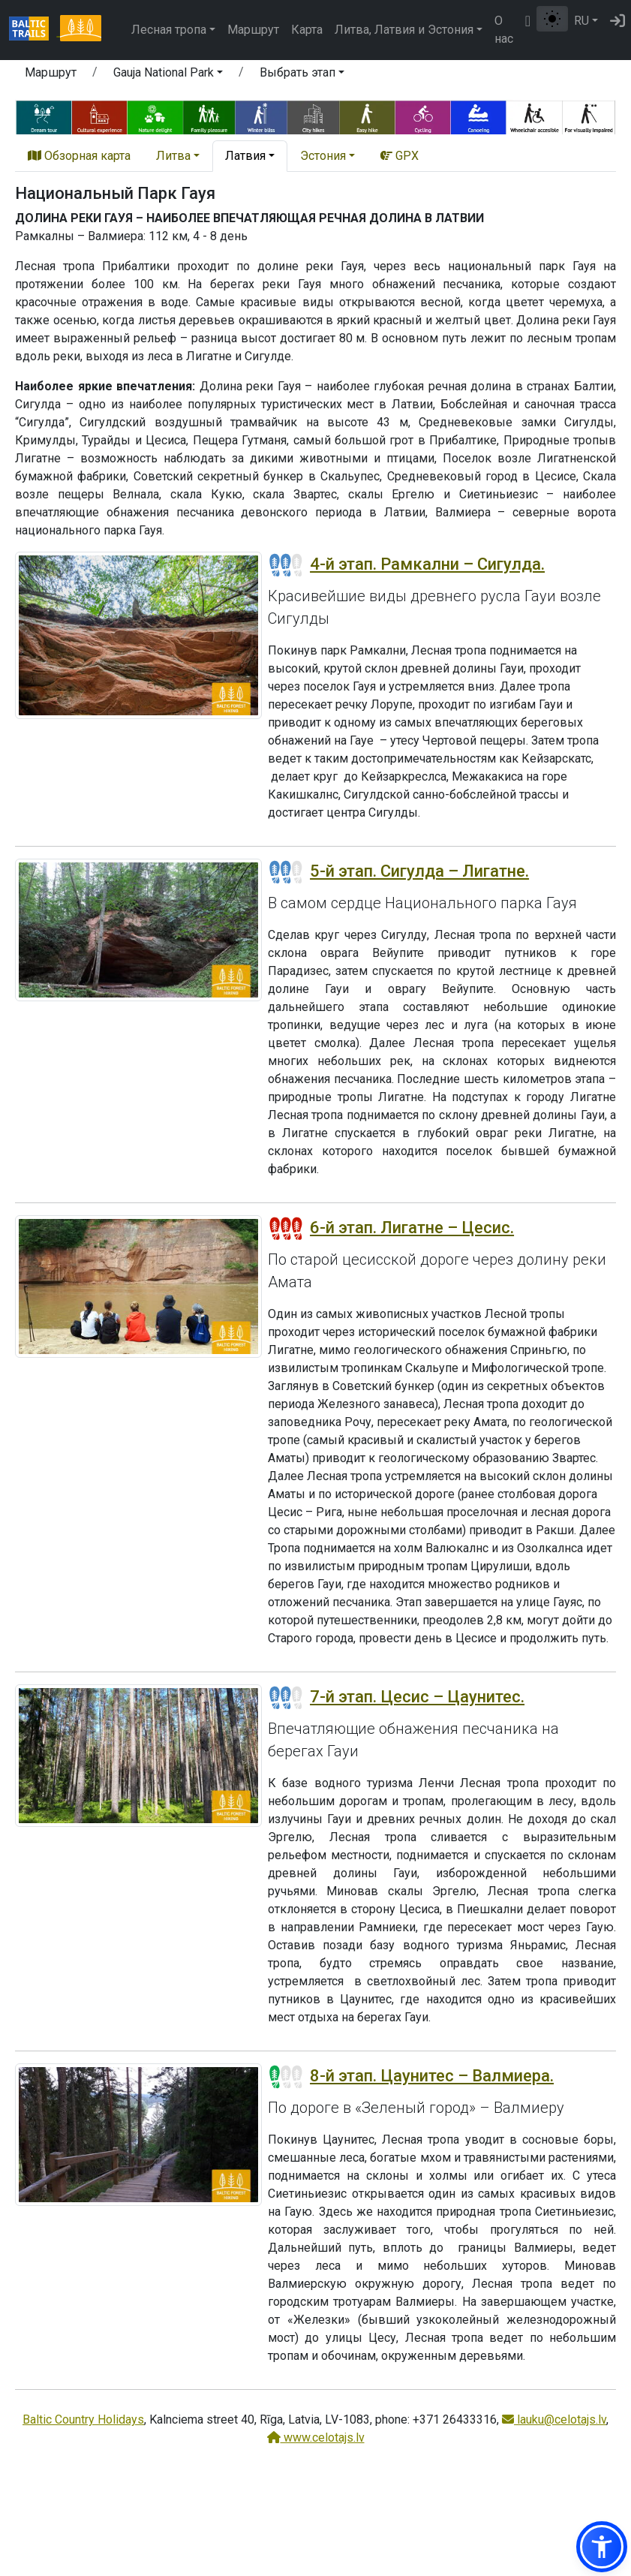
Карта (307, 30)
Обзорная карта (79, 156)
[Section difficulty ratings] (286, 565)
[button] (168, 75)
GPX (399, 156)
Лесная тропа (168, 30)
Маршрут (253, 30)
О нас (503, 30)
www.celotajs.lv (316, 2437)
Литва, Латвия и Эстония (404, 30)
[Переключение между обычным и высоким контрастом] (552, 19)
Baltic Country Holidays (83, 2419)
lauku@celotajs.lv (554, 2419)
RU (581, 21)
